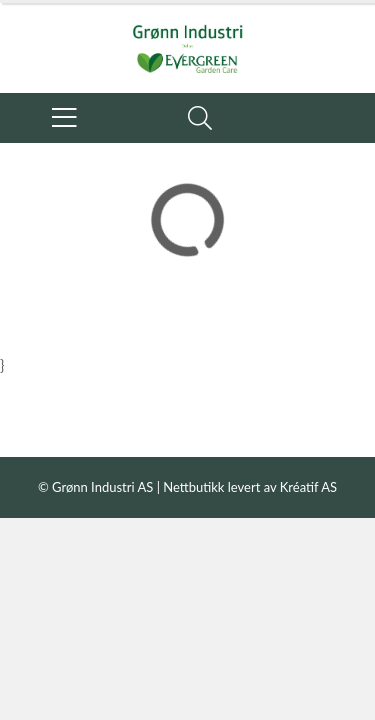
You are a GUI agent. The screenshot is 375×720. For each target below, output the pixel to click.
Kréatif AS (308, 487)
